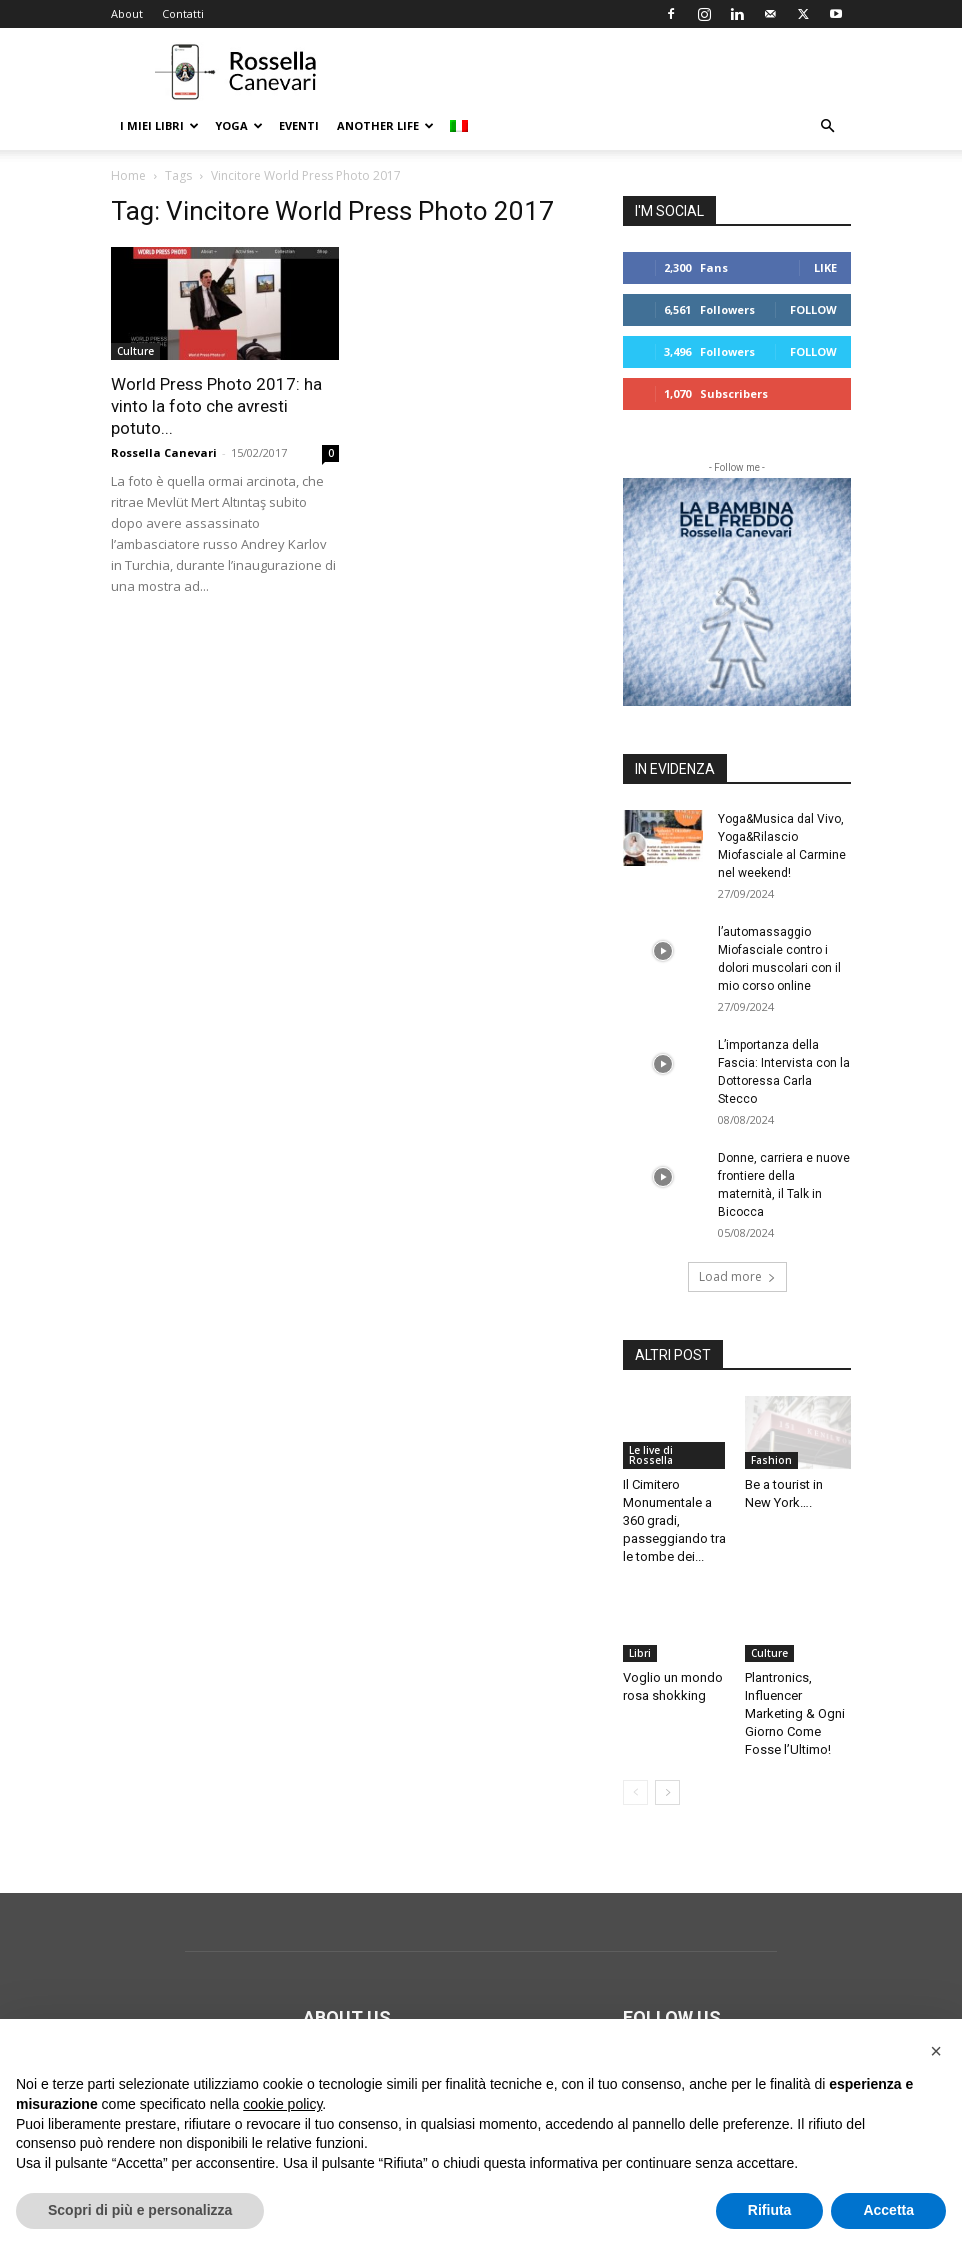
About (127, 13)
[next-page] (667, 1792)
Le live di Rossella (651, 1455)
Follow (813, 309)
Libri (640, 1653)
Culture (135, 351)
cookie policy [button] (282, 2104)
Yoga (239, 125)
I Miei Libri (159, 125)
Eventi (299, 125)
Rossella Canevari (164, 452)
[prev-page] (635, 1792)
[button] (827, 126)
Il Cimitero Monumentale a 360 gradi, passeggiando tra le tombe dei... (674, 1520)
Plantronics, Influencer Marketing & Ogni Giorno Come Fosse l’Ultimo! (795, 1713)
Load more (737, 1276)
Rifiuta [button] (770, 2210)
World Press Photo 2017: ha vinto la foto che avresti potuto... (216, 406)
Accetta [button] (888, 2210)
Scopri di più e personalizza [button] (140, 2210)
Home (128, 175)
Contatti (183, 13)
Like (825, 267)
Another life (385, 125)
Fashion (771, 1460)
